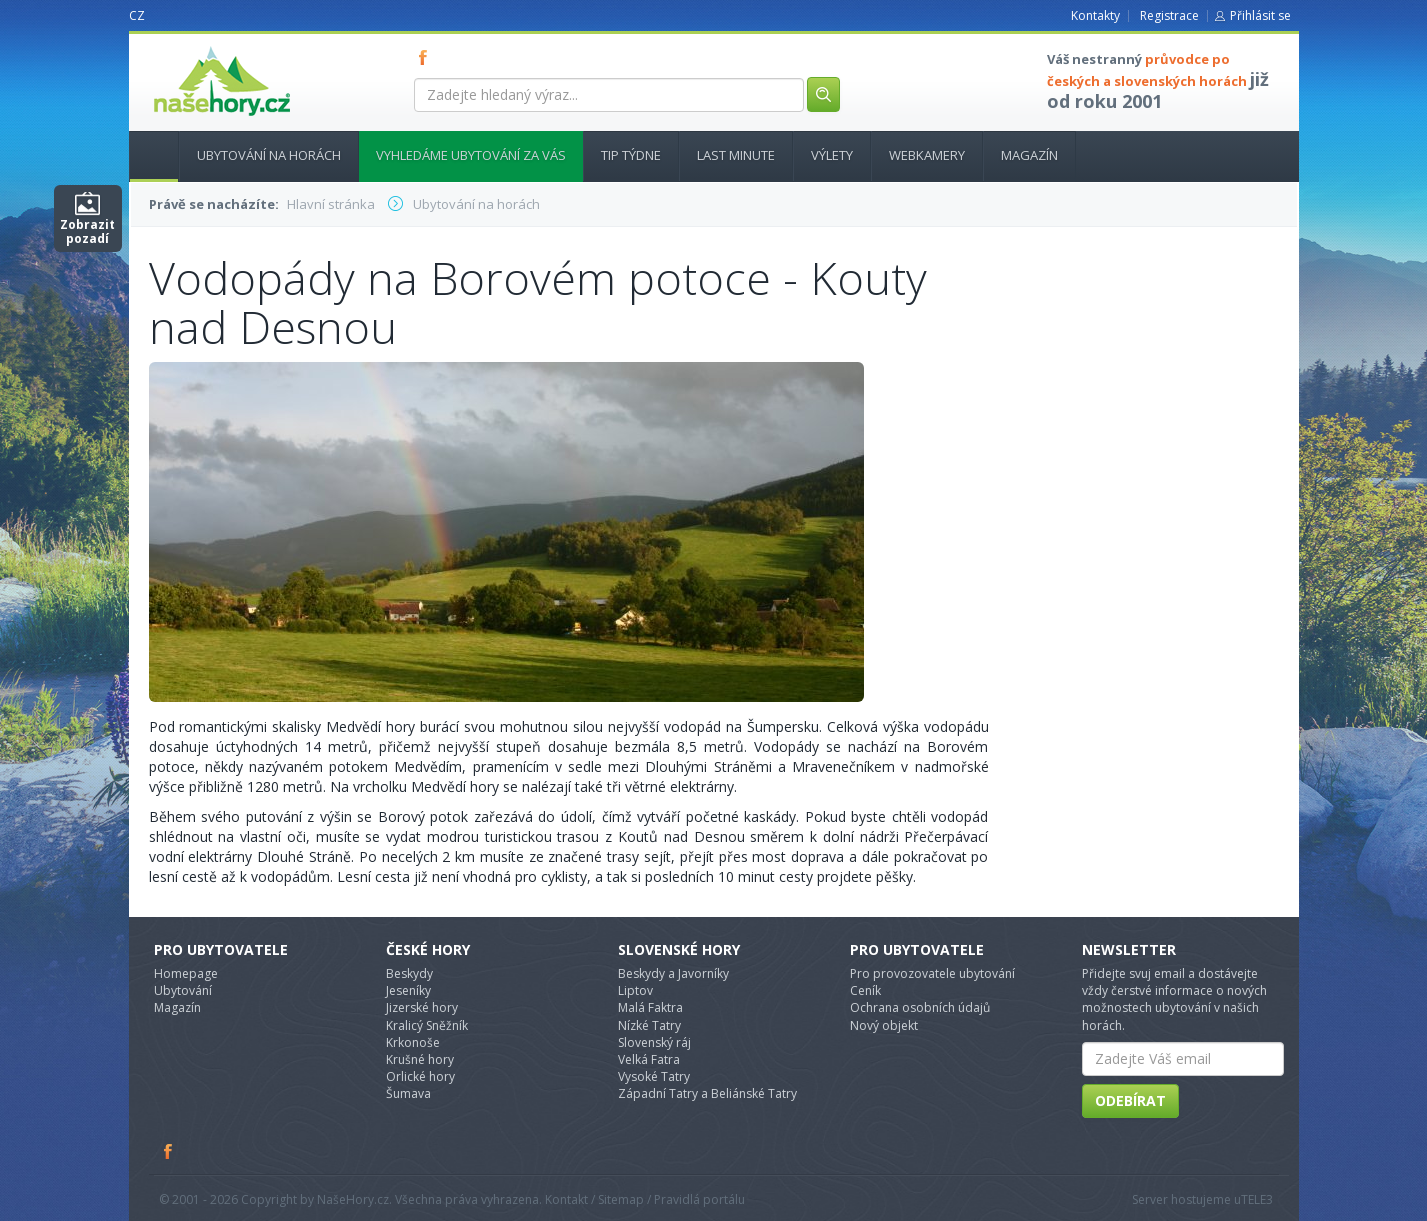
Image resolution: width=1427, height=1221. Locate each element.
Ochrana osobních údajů (920, 1007)
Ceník (865, 990)
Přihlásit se (1260, 15)
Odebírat (1130, 1100)
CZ (137, 15)
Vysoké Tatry (654, 1076)
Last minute (736, 155)
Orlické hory (420, 1076)
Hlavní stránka (146, 155)
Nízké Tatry (649, 1025)
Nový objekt (884, 1025)
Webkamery (927, 155)
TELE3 (1257, 1199)
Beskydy (409, 973)
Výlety (832, 155)
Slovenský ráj (654, 1042)
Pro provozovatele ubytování (932, 973)
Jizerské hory (422, 1007)
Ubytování (183, 990)
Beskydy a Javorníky (673, 973)
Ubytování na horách (269, 155)
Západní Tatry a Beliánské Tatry (707, 1093)
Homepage (186, 973)
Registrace (1169, 15)
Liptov (635, 990)
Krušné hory (420, 1059)
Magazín (1029, 155)
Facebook (169, 1151)
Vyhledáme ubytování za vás (471, 155)
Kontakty (1095, 15)
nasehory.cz (186, 46)
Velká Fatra (649, 1059)
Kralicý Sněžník (427, 1025)
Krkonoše (413, 1042)
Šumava (408, 1093)
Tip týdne (631, 155)
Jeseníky (408, 990)
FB (427, 57)
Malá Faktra (650, 1007)
